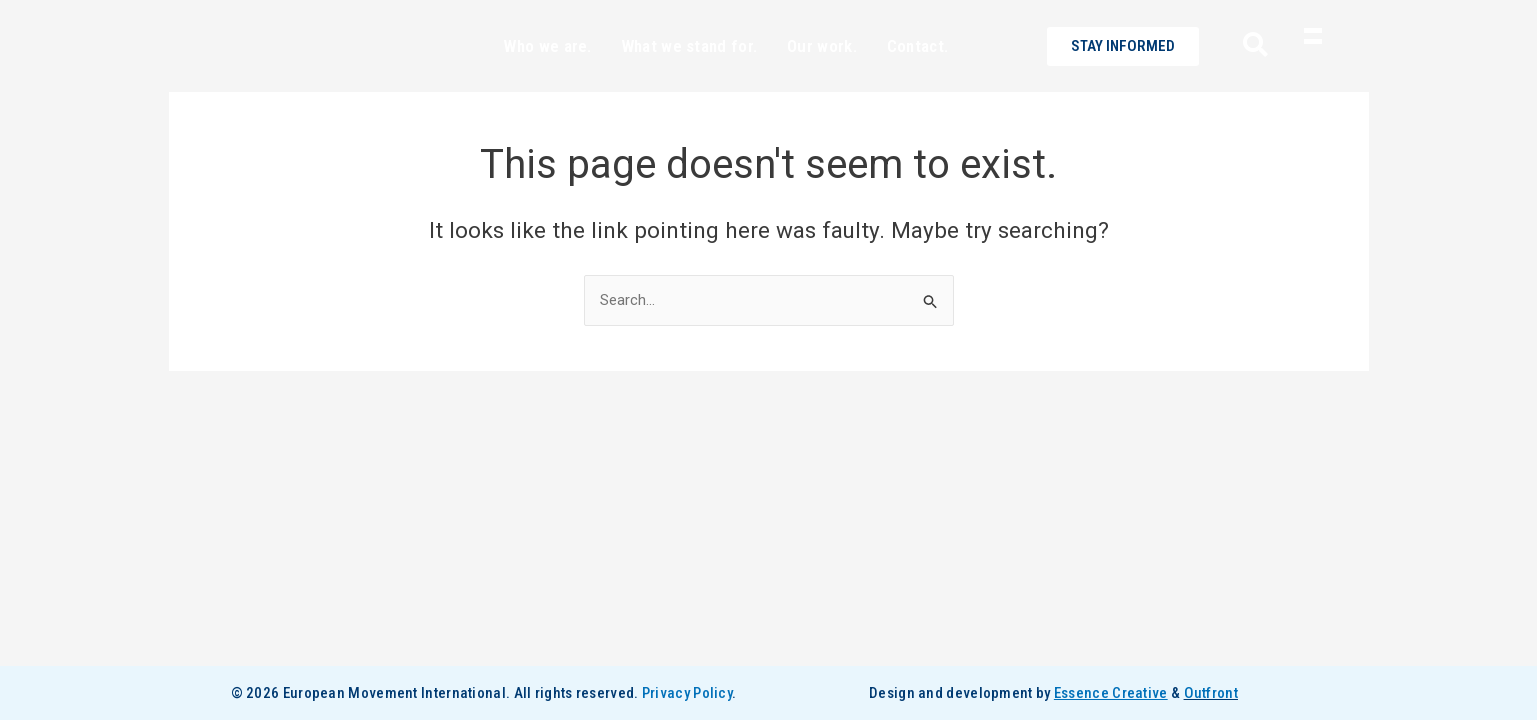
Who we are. (547, 82)
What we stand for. (689, 82)
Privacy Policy (687, 693)
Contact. (917, 82)
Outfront (1211, 693)
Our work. (822, 82)
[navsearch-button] (1248, 83)
